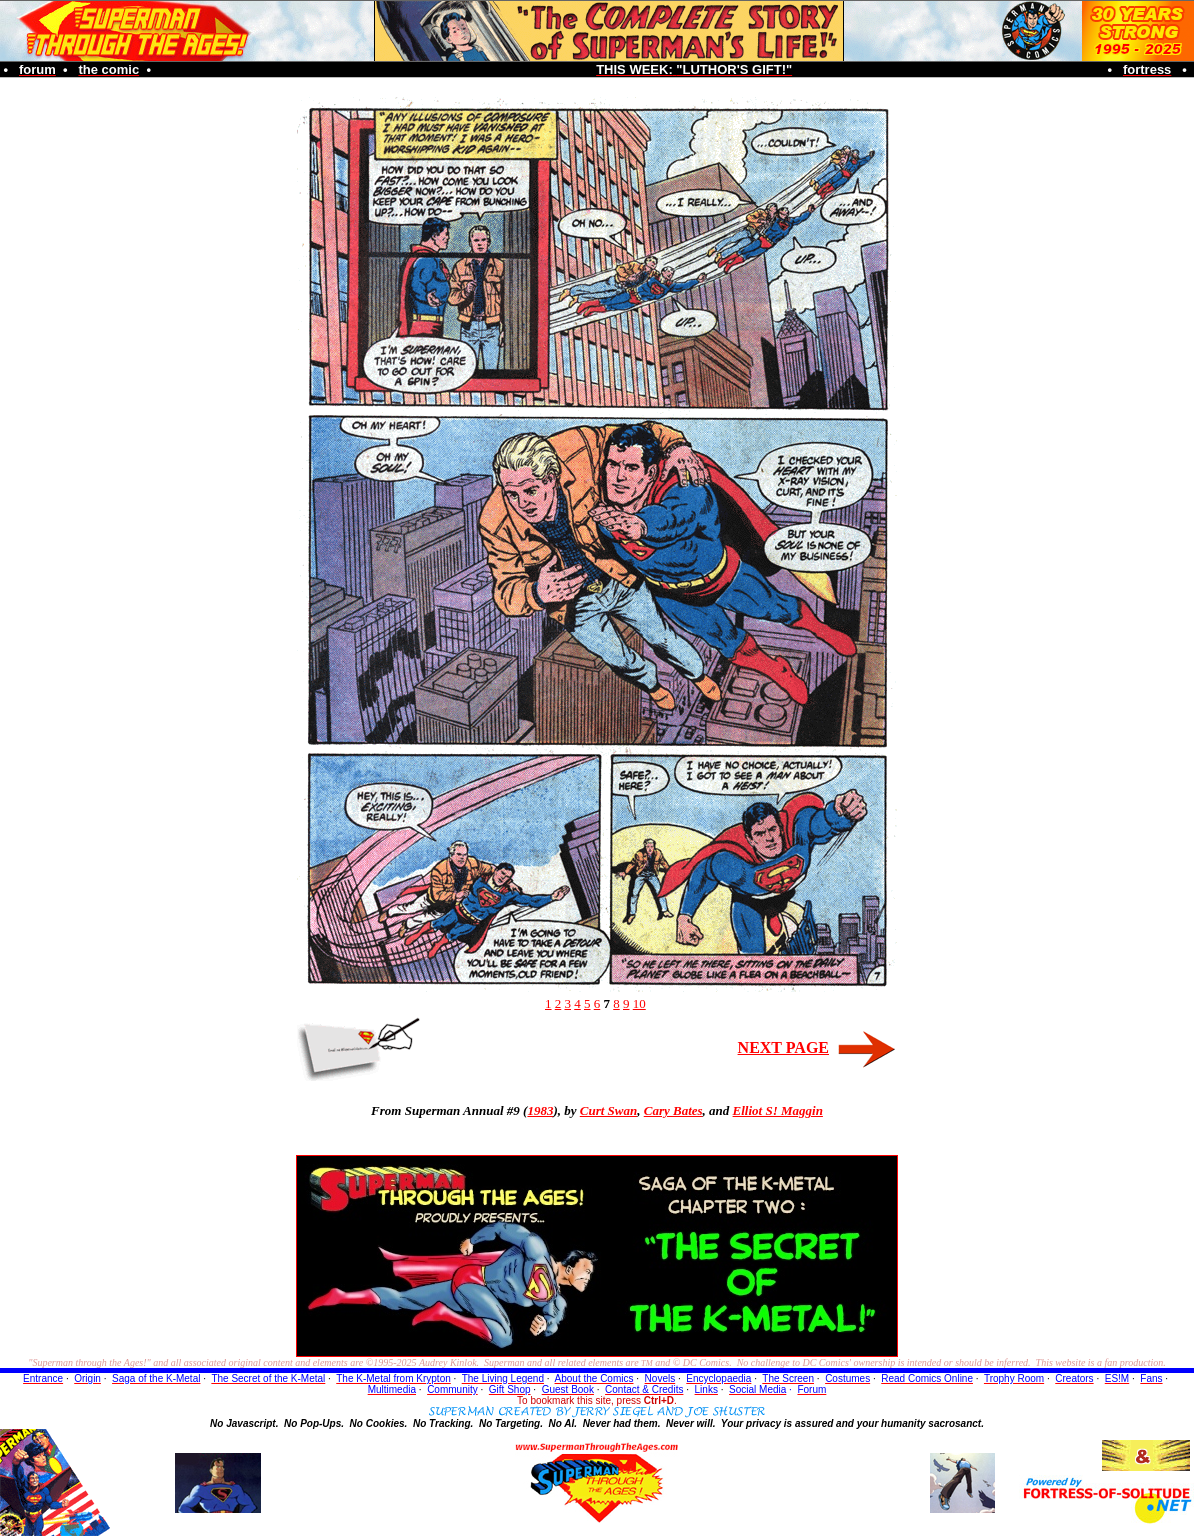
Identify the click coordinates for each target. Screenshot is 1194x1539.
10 (639, 1003)
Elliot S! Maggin (778, 1110)
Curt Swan (608, 1110)
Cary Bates (673, 1110)
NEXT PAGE (783, 1047)
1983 (540, 1110)
